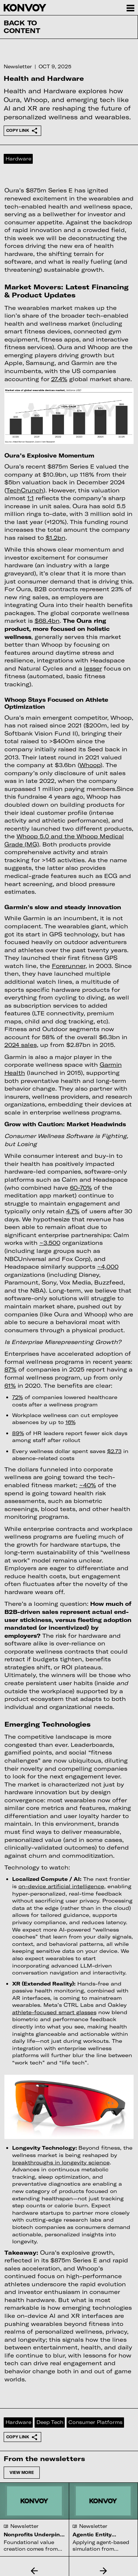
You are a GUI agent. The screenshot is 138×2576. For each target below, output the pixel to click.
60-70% (81, 1187)
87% (10, 1369)
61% (10, 1385)
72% (17, 1397)
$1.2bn (56, 537)
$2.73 (114, 1451)
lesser (93, 668)
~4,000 (107, 1266)
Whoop (89, 765)
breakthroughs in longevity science (61, 2162)
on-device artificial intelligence (61, 1886)
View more (22, 2472)
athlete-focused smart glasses (54, 2012)
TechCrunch (24, 490)
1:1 (30, 498)
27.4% (59, 379)
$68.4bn (47, 620)
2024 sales (20, 1044)
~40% (87, 1485)
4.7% (72, 1211)
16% (70, 1422)
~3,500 (49, 1242)
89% (18, 1433)
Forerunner (68, 965)
